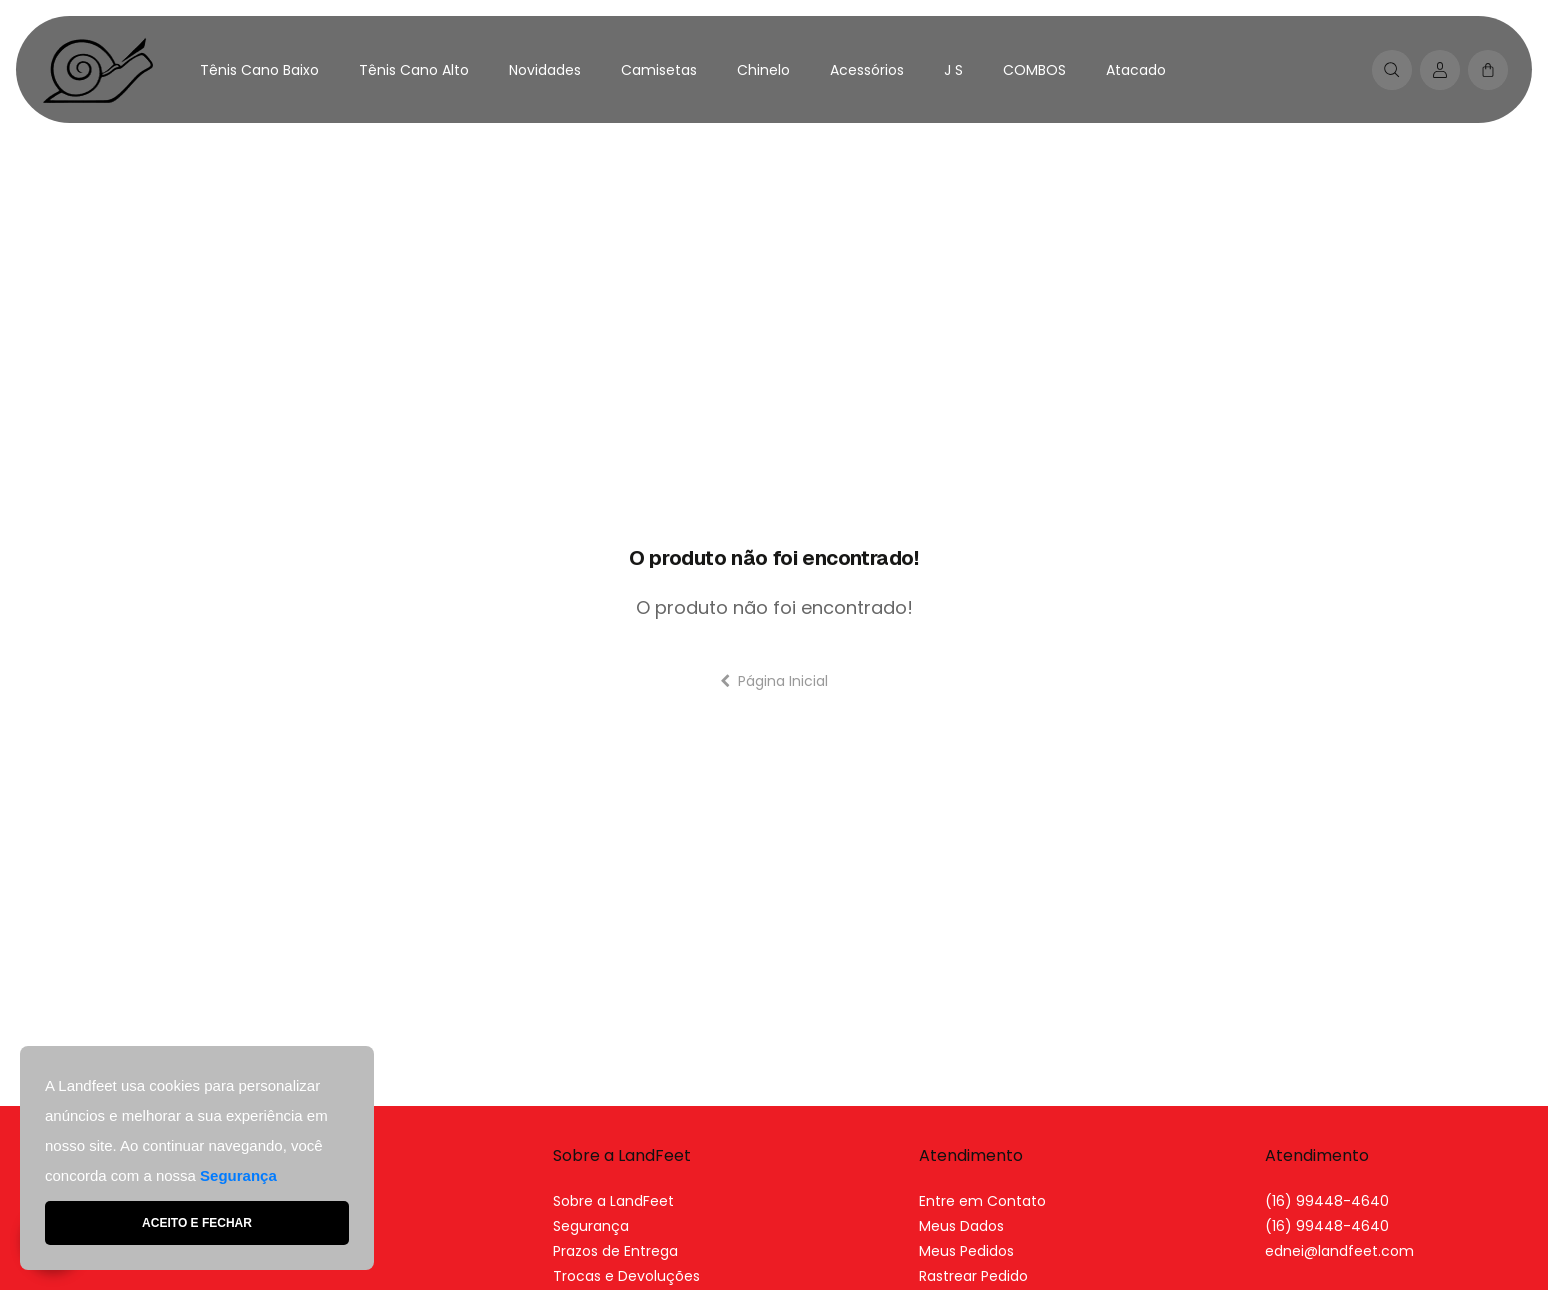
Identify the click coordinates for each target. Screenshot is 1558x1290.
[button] (1488, 70)
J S (953, 70)
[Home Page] (98, 69)
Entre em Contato (982, 1201)
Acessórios (867, 70)
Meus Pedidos (966, 1251)
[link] (1339, 1251)
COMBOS (1034, 70)
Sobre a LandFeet (613, 1201)
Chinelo (763, 70)
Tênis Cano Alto (414, 70)
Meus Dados (961, 1226)
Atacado (1136, 70)
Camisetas (659, 70)
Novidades (545, 70)
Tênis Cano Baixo (259, 70)
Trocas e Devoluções (626, 1276)
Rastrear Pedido (973, 1276)
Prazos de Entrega (615, 1251)
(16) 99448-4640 (1327, 1201)
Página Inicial (774, 681)
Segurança (591, 1226)
